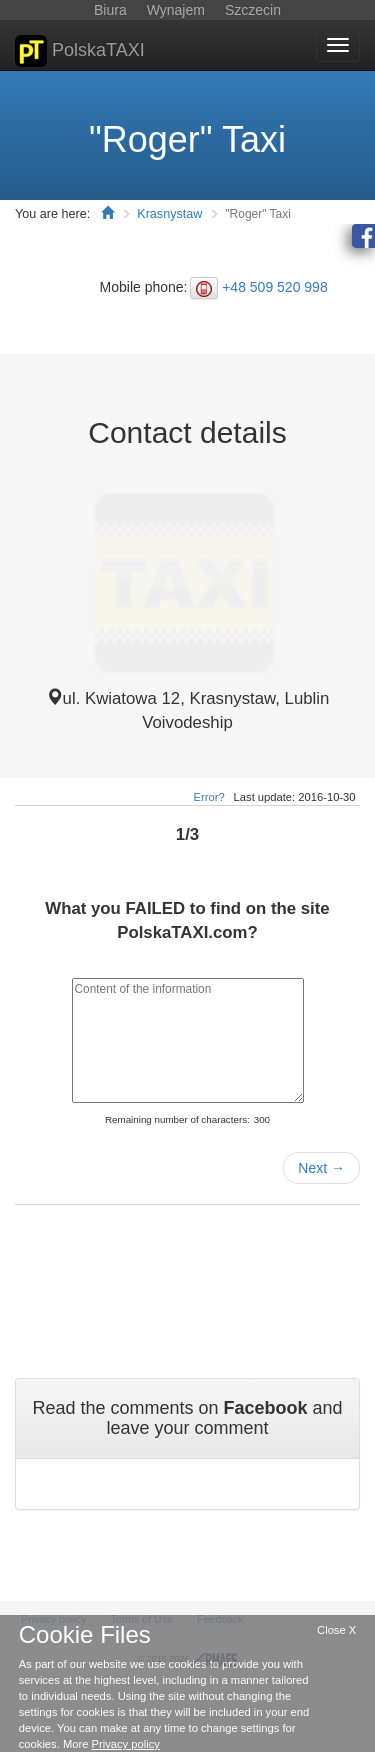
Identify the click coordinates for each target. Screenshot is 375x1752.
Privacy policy (126, 1744)
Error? (209, 797)
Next (321, 1168)
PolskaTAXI (80, 51)
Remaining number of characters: (177, 1119)
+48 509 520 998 (275, 287)
